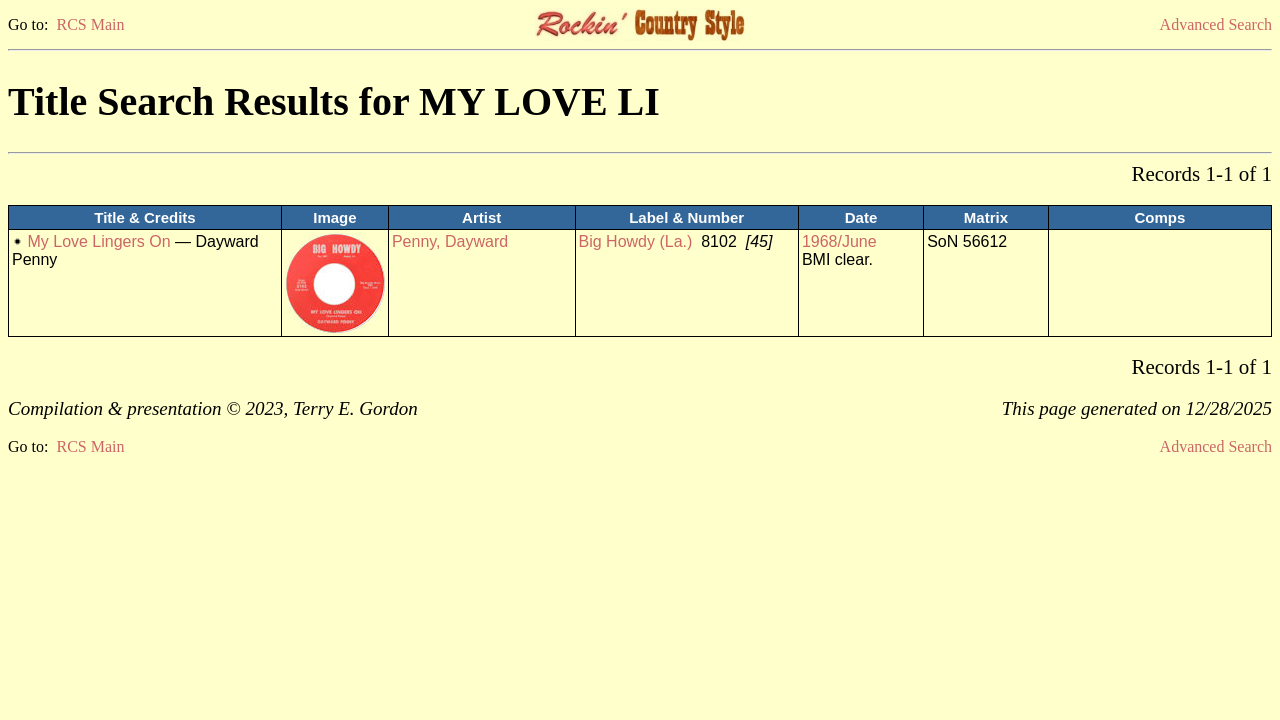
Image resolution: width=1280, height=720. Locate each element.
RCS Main (90, 24)
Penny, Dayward (450, 241)
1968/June (839, 241)
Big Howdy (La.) (636, 241)
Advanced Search (1216, 24)
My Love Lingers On (98, 241)
